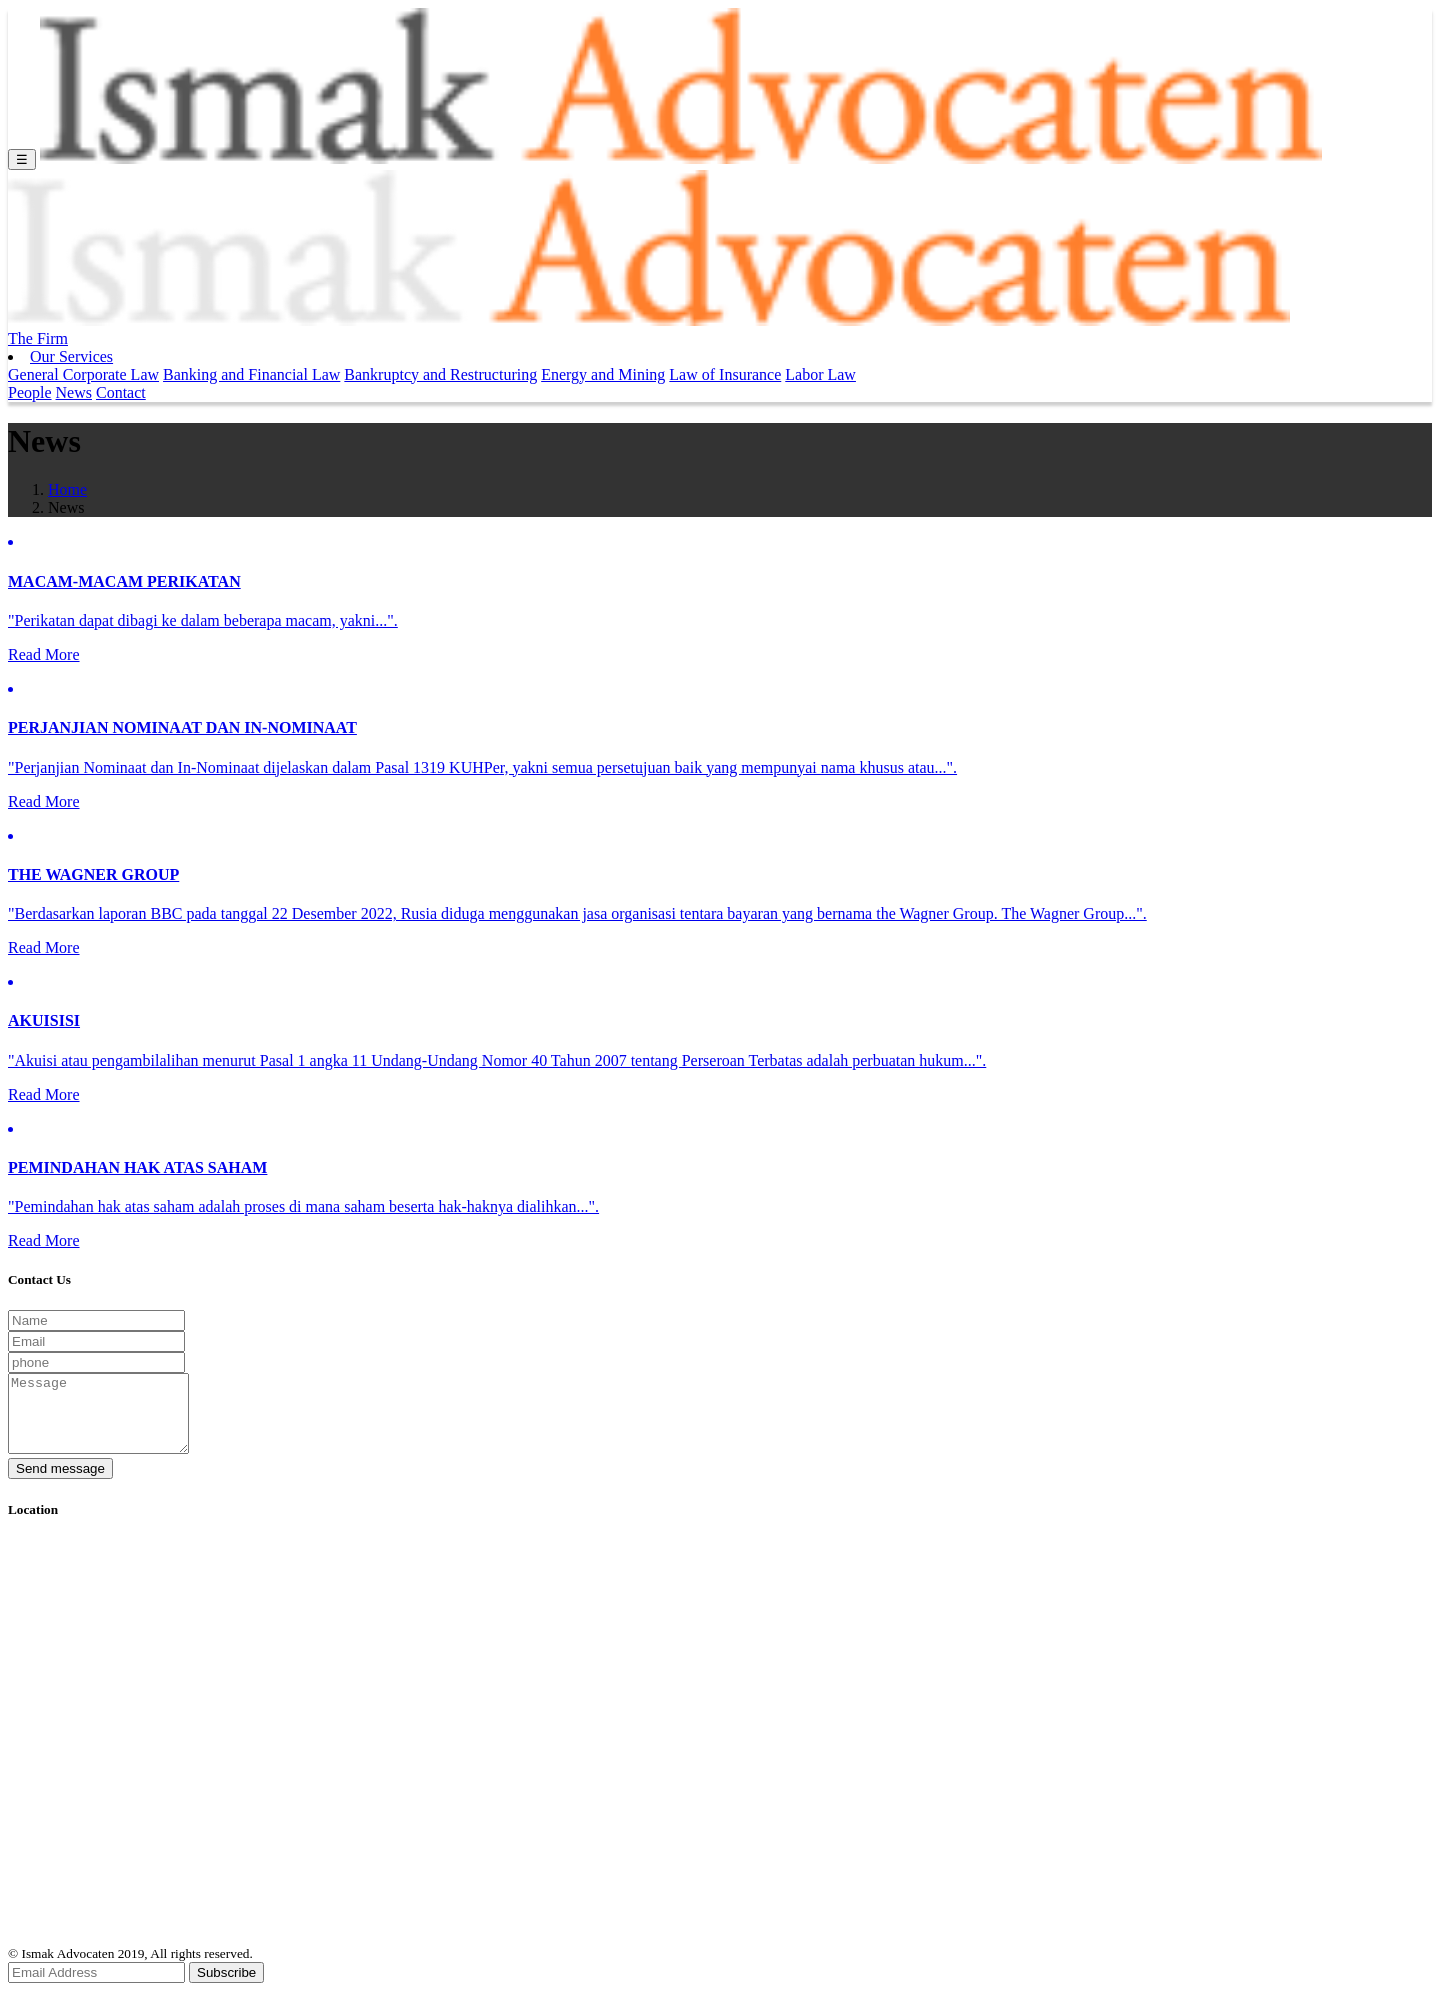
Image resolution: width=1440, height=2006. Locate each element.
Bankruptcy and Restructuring (440, 374)
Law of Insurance (725, 374)
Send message (60, 1483)
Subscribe (226, 1987)
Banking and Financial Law (251, 374)
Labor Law (820, 374)
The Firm (38, 338)
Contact (121, 392)
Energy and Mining (603, 374)
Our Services (71, 356)
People (30, 392)
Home (67, 489)
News (74, 392)
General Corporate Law (83, 374)
